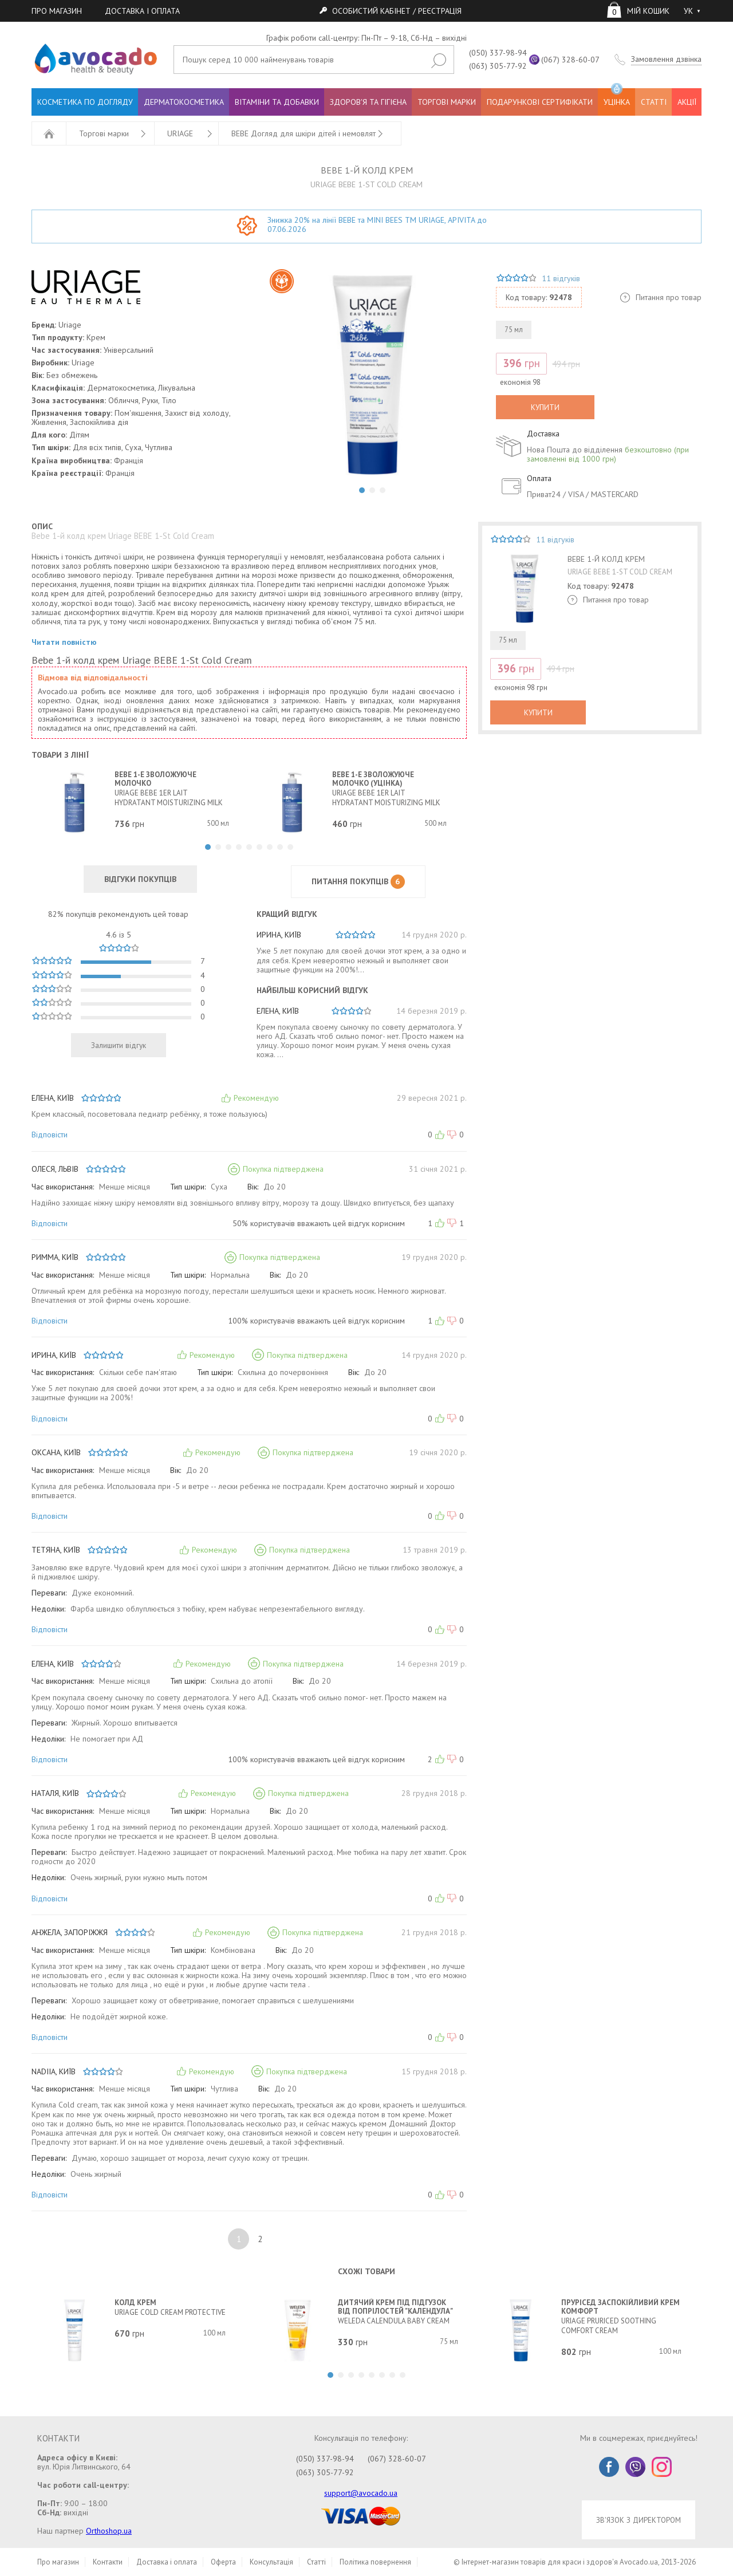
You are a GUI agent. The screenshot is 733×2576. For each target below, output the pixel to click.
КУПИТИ (545, 407)
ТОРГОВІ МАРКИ (446, 102)
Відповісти (49, 1134)
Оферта (223, 2562)
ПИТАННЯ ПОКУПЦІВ (358, 882)
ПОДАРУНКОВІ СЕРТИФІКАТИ (540, 102)
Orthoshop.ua (109, 2531)
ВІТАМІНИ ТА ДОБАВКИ (277, 102)
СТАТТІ (654, 102)
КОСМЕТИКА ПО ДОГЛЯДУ (85, 102)
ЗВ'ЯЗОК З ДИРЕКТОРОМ (638, 2520)
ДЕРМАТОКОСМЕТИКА (184, 102)
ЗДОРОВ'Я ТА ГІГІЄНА (368, 102)
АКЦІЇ (686, 102)
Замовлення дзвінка (666, 59)
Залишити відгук (118, 1045)
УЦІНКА (617, 97)
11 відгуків (561, 278)
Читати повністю (64, 642)
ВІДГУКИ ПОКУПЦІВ (140, 879)
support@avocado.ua (360, 2493)
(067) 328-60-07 (570, 59)
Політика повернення (375, 2562)
